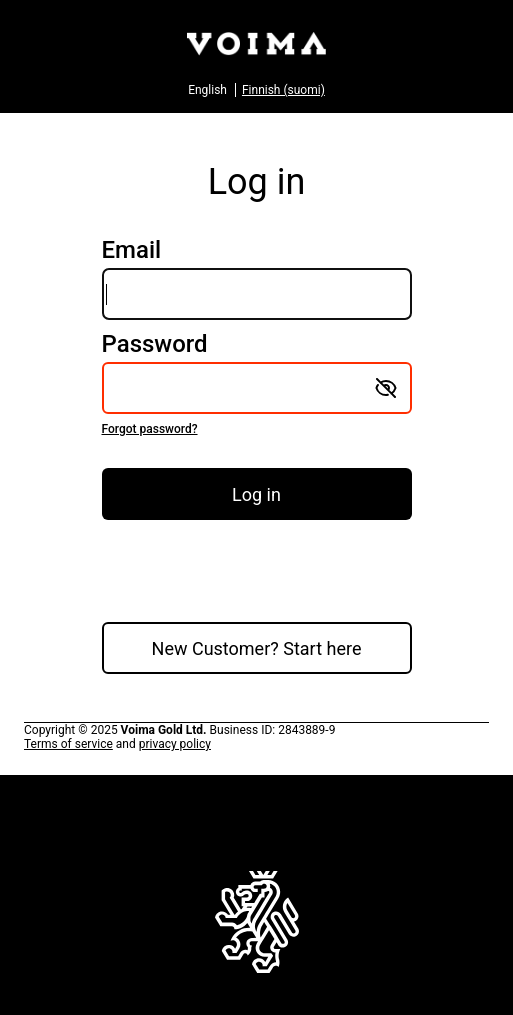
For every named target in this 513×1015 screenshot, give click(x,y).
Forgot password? (150, 429)
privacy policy (175, 744)
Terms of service (68, 744)
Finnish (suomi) (283, 90)
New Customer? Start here (257, 648)
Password (257, 384)
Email (257, 278)
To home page (257, 931)
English (207, 90)
